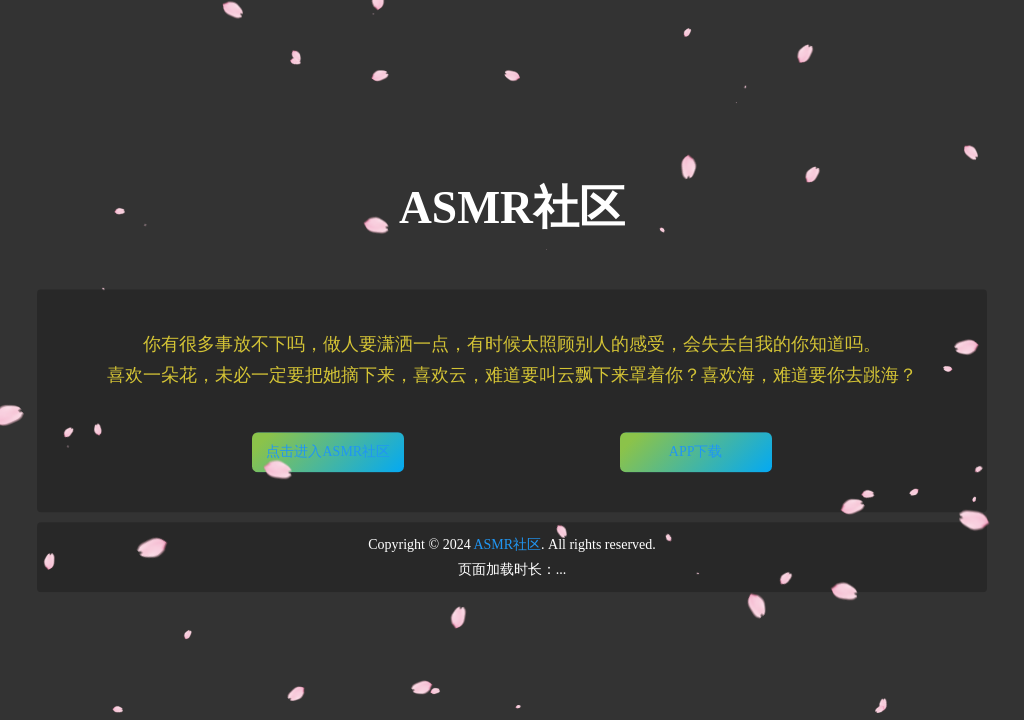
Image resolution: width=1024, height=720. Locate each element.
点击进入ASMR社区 (328, 451)
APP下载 (696, 451)
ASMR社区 (507, 544)
